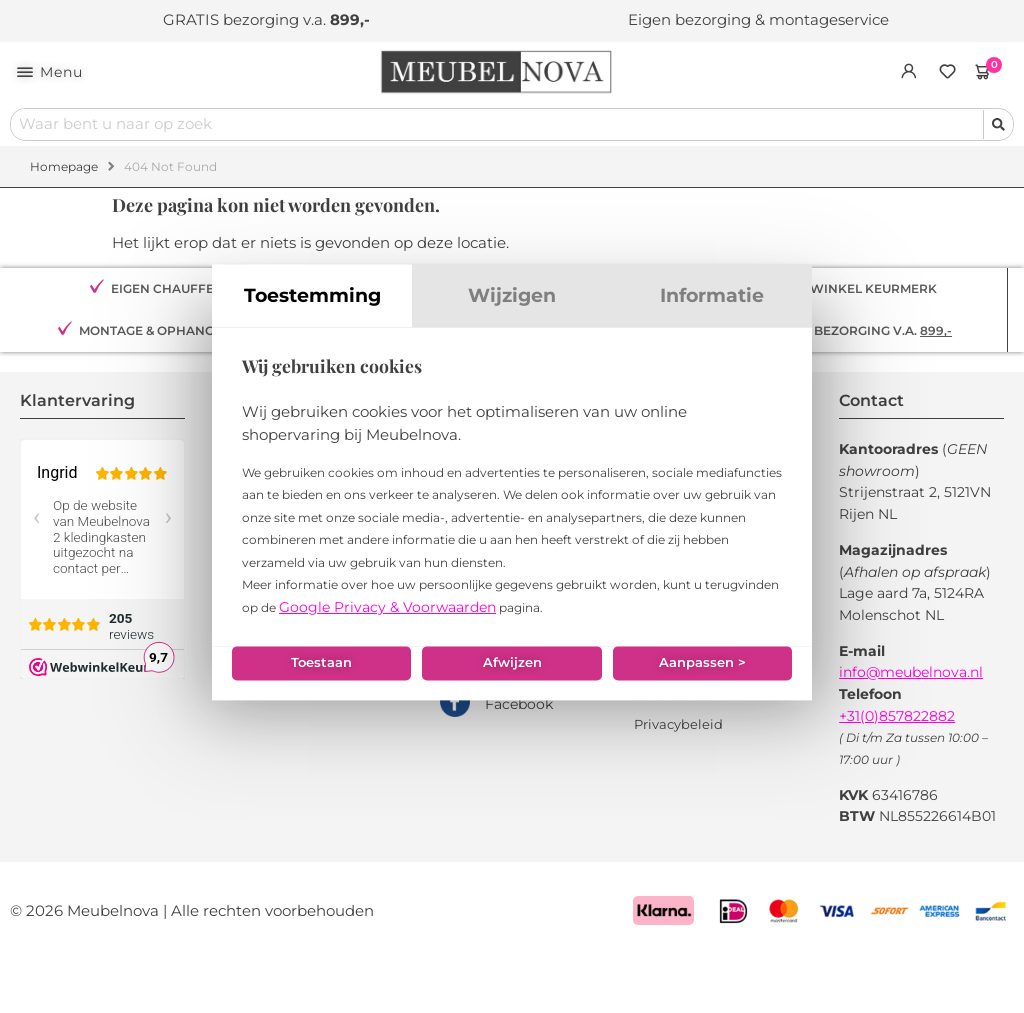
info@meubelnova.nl (911, 674)
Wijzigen (512, 314)
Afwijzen (512, 688)
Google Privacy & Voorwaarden (387, 625)
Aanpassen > (705, 688)
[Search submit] (998, 125)
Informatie (712, 314)
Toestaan (318, 688)
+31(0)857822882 (897, 717)
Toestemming (312, 314)
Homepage (64, 167)
